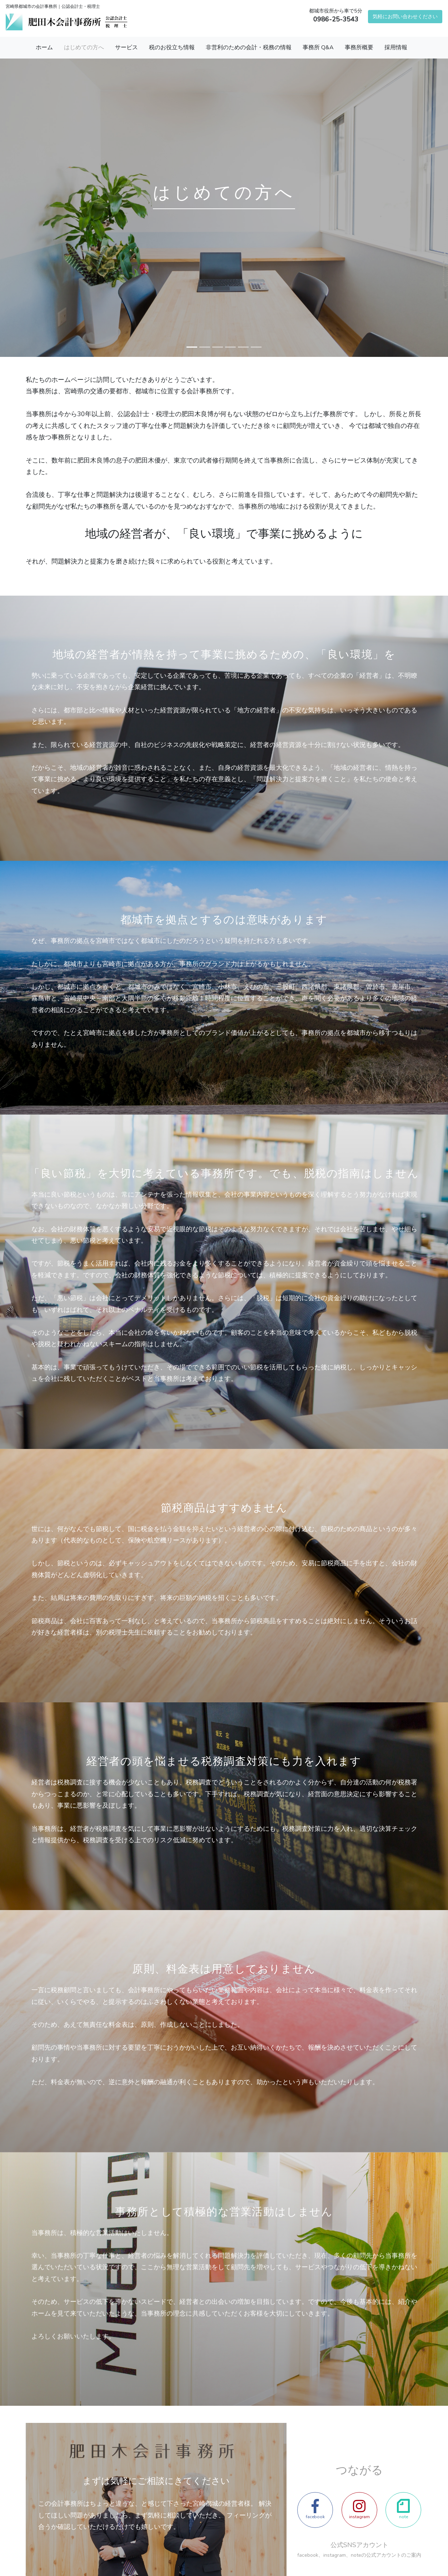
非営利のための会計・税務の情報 (249, 47)
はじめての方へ (84, 47)
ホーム (44, 47)
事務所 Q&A (318, 47)
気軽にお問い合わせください (405, 16)
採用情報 (395, 47)
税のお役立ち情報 (172, 47)
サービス (126, 47)
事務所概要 (359, 47)
